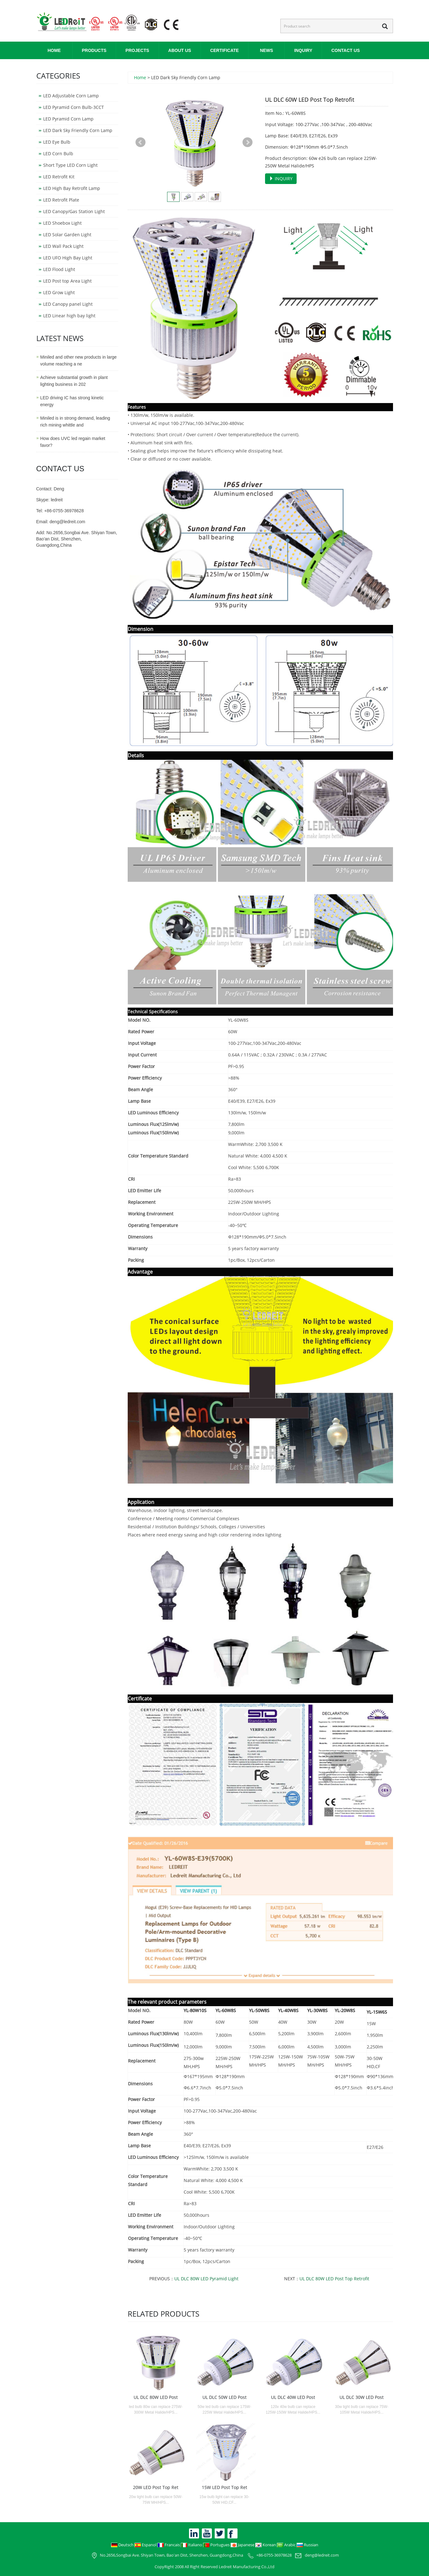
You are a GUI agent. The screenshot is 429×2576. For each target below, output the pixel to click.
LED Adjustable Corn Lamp (71, 96)
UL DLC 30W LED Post (362, 2397)
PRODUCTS (94, 50)
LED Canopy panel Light (68, 304)
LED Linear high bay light (69, 316)
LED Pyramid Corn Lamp (68, 119)
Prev (140, 142)
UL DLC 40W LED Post (293, 2397)
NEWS (266, 50)
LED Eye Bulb (56, 142)
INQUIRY (303, 50)
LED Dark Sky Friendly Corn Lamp (77, 130)
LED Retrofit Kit (58, 177)
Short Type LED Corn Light (70, 165)
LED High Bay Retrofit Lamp (71, 188)
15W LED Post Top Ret (224, 2487)
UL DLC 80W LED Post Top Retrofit (334, 2279)
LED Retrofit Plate (61, 200)
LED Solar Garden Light (67, 235)
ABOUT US (179, 50)
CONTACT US (345, 50)
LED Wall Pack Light (63, 246)
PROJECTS (137, 50)
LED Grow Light (59, 292)
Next (248, 142)
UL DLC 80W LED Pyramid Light (206, 2279)
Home (54, 50)
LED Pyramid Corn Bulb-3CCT (73, 107)
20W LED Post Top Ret (155, 2487)
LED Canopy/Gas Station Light (74, 211)
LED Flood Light (59, 269)
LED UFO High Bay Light (67, 258)
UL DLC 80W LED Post (156, 2397)
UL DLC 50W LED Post (224, 2397)
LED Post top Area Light (67, 281)
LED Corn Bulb (58, 153)
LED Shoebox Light (62, 223)
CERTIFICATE (224, 50)
